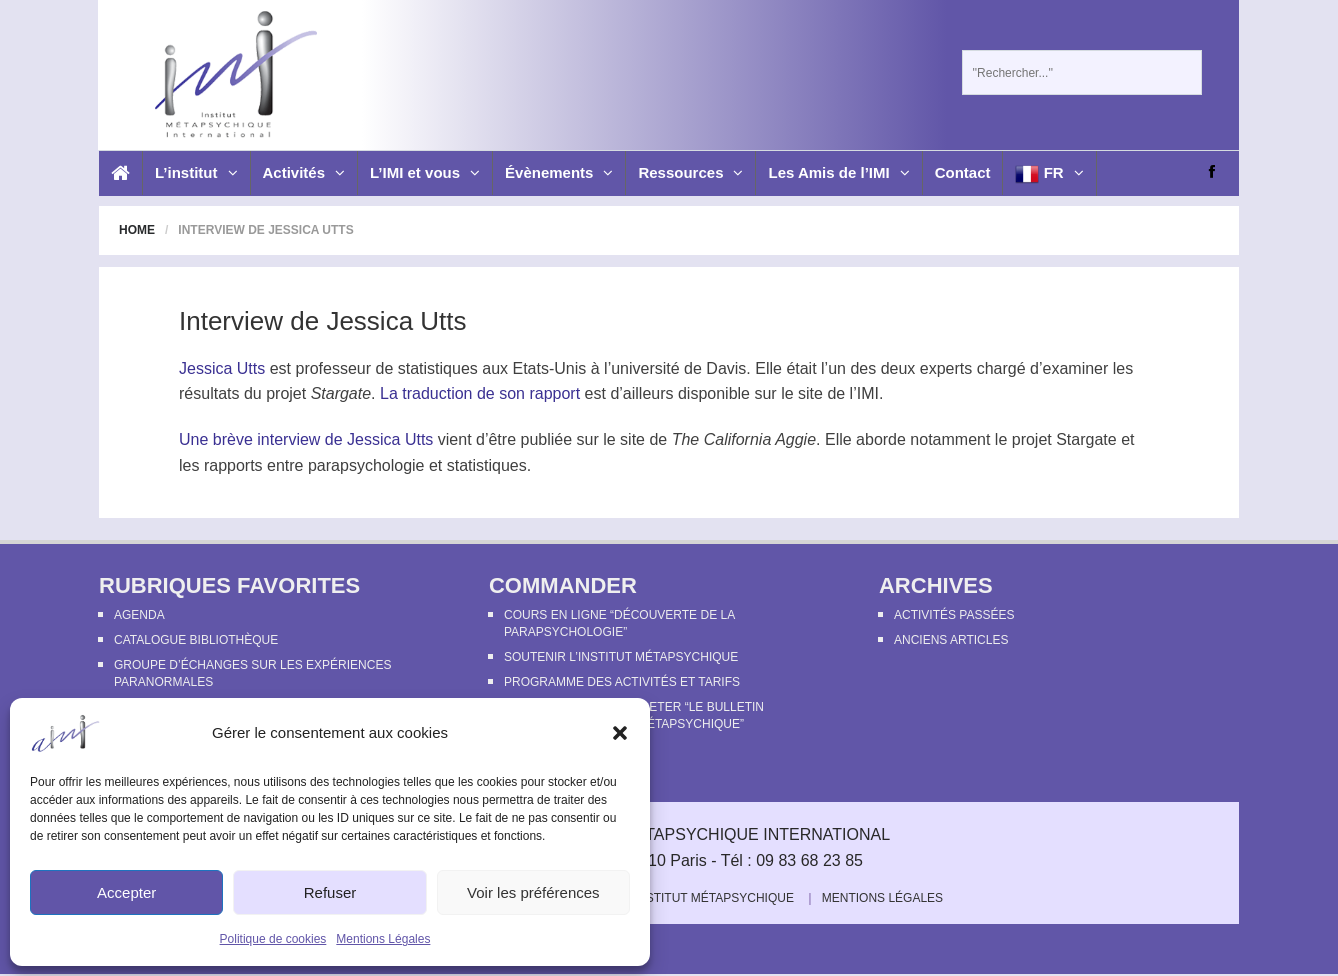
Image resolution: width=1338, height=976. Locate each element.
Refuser (330, 892)
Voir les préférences (533, 892)
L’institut (196, 172)
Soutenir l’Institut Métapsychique (621, 657)
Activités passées (954, 615)
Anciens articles (951, 640)
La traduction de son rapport (480, 393)
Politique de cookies (273, 939)
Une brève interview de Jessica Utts (306, 439)
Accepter (126, 892)
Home (137, 230)
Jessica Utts (222, 368)
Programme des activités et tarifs (622, 682)
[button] (620, 733)
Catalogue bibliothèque (196, 640)
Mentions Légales (383, 939)
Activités (304, 172)
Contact (963, 172)
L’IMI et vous (425, 172)
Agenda (139, 615)
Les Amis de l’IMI (838, 172)
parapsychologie (366, 465)
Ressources (690, 172)
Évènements (559, 172)
